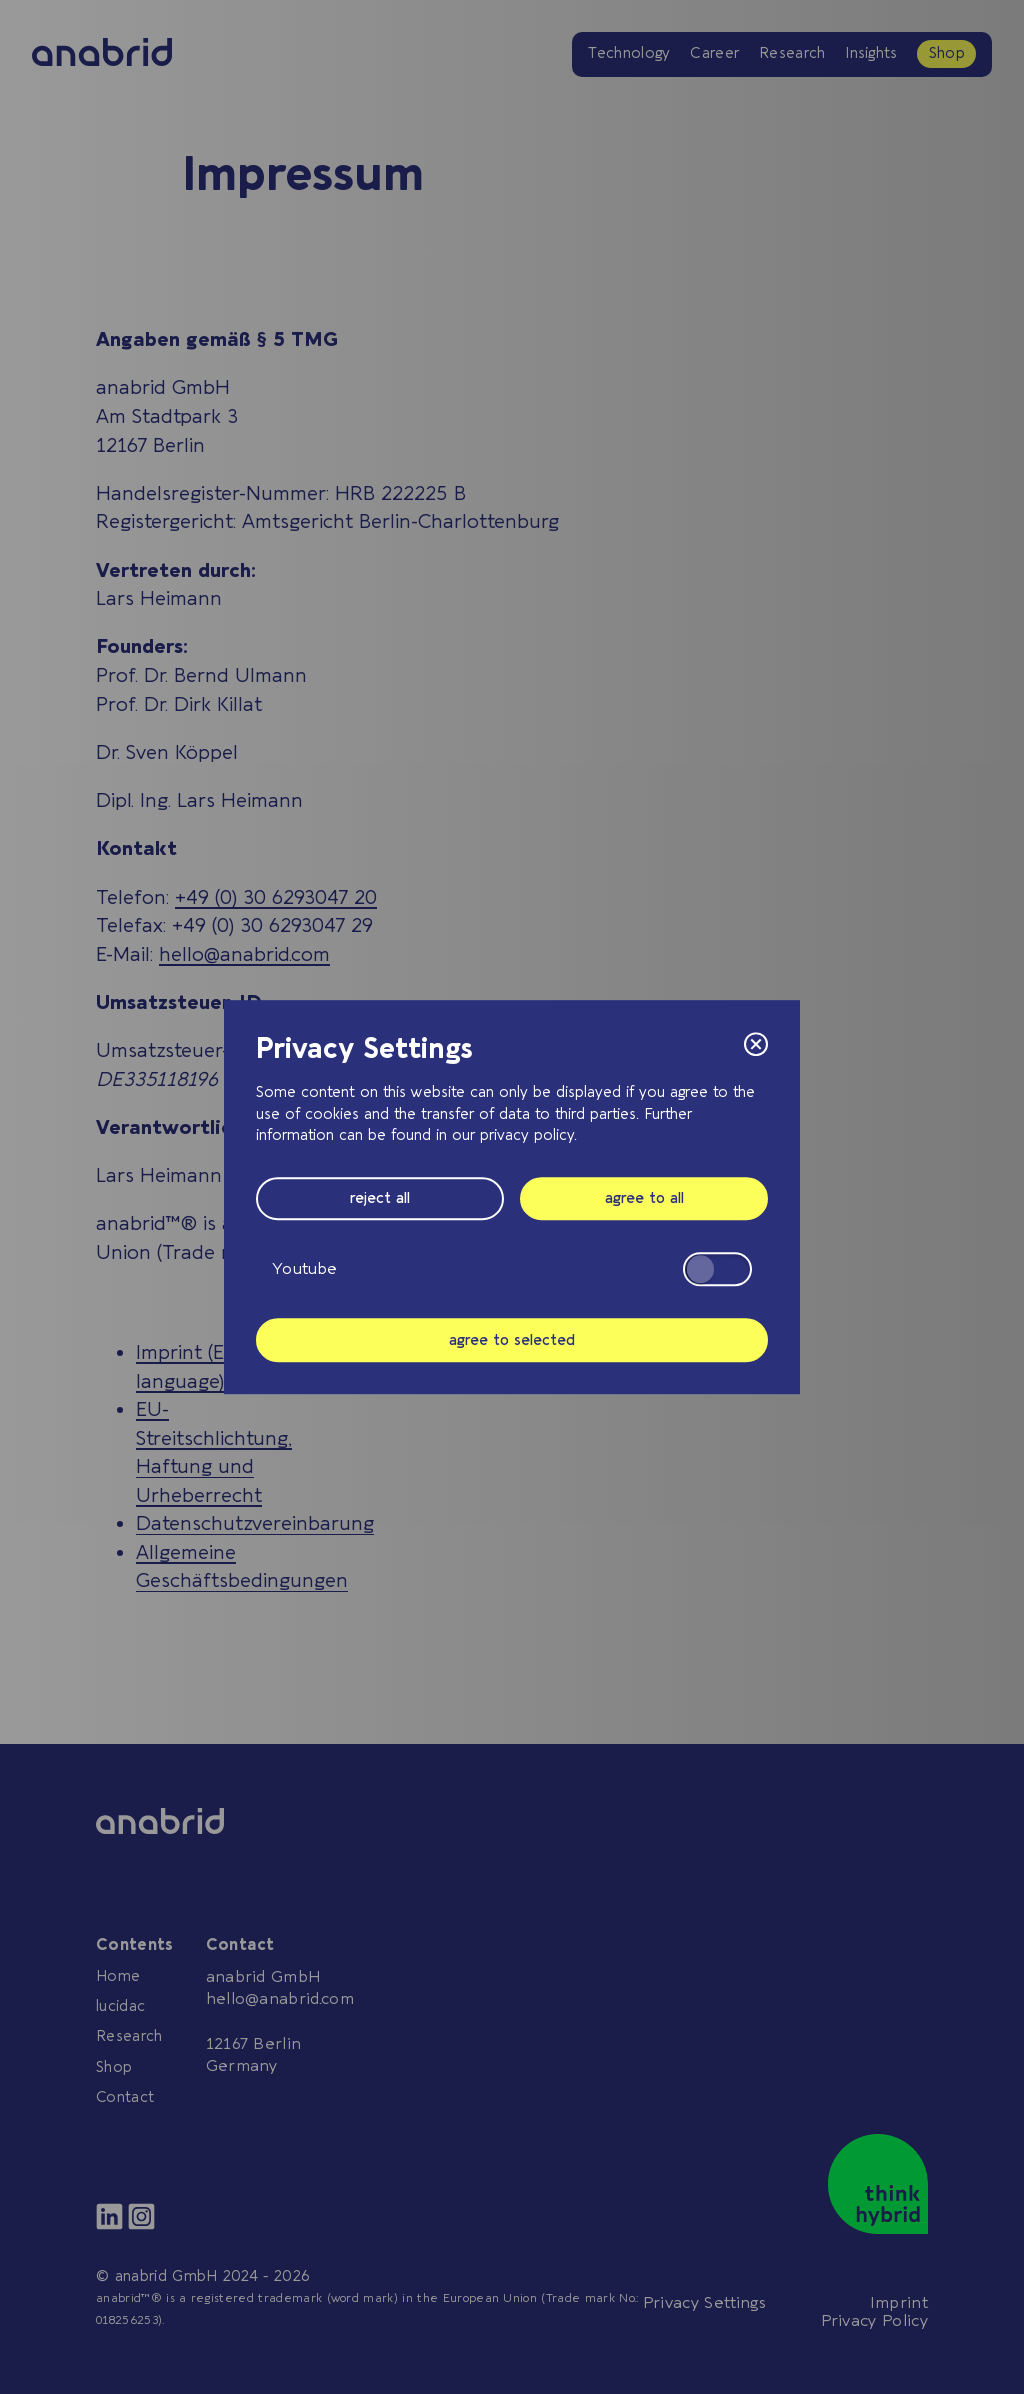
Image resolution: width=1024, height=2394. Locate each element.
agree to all (644, 1198)
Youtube (512, 1269)
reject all (380, 1198)
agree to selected (512, 1340)
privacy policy (527, 1136)
